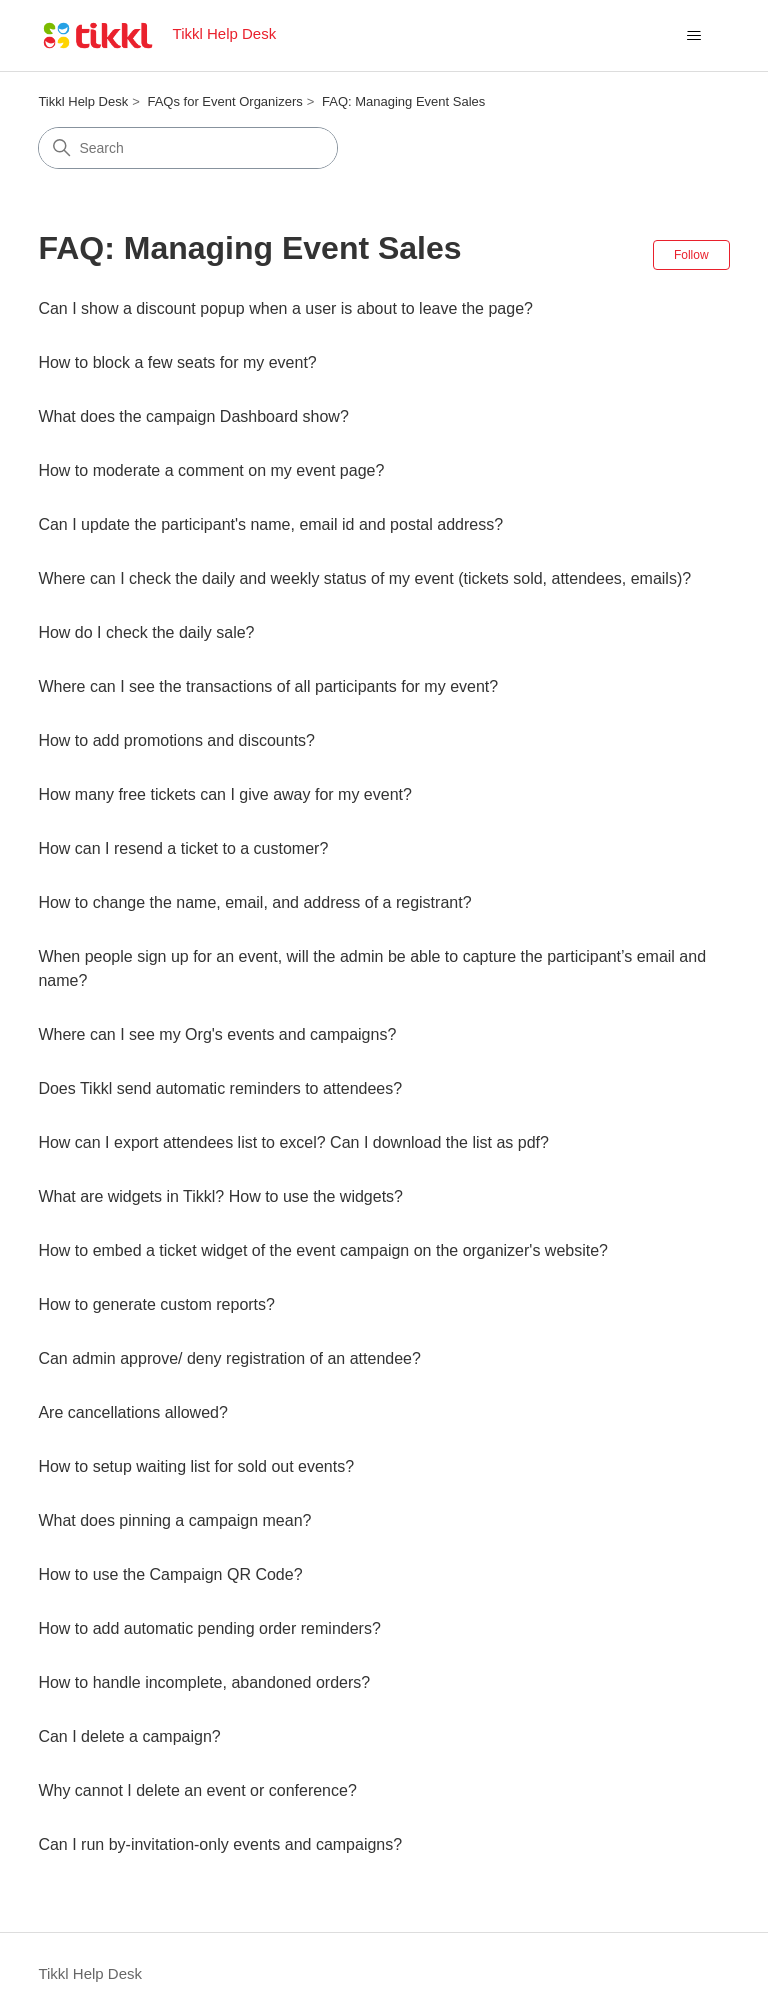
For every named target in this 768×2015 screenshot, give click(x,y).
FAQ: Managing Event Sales (403, 101)
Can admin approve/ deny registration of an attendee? (229, 1358)
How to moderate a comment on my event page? (211, 470)
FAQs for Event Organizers (224, 101)
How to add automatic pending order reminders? (209, 1628)
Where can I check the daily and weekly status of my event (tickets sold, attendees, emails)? (364, 578)
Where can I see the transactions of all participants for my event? (268, 686)
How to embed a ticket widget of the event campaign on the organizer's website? (323, 1250)
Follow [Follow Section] (691, 255)
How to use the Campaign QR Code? (170, 1574)
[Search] (188, 148)
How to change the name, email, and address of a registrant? (254, 902)
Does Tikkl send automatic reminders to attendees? (220, 1088)
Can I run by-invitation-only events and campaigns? (220, 1844)
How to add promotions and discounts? (176, 740)
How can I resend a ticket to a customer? (183, 848)
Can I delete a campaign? (129, 1736)
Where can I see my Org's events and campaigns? (217, 1034)
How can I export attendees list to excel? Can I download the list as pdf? (293, 1142)
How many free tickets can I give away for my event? (224, 794)
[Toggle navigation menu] (694, 36)
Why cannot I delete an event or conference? (197, 1790)
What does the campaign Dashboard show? (193, 416)
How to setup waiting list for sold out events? (196, 1466)
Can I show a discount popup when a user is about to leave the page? (285, 308)
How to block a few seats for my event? (177, 362)
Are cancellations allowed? (132, 1412)
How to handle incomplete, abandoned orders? (204, 1682)
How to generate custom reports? (156, 1304)
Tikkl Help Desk (83, 101)
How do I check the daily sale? (146, 632)
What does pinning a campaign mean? (174, 1520)
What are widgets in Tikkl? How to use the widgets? (220, 1196)
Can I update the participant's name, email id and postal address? (270, 524)
